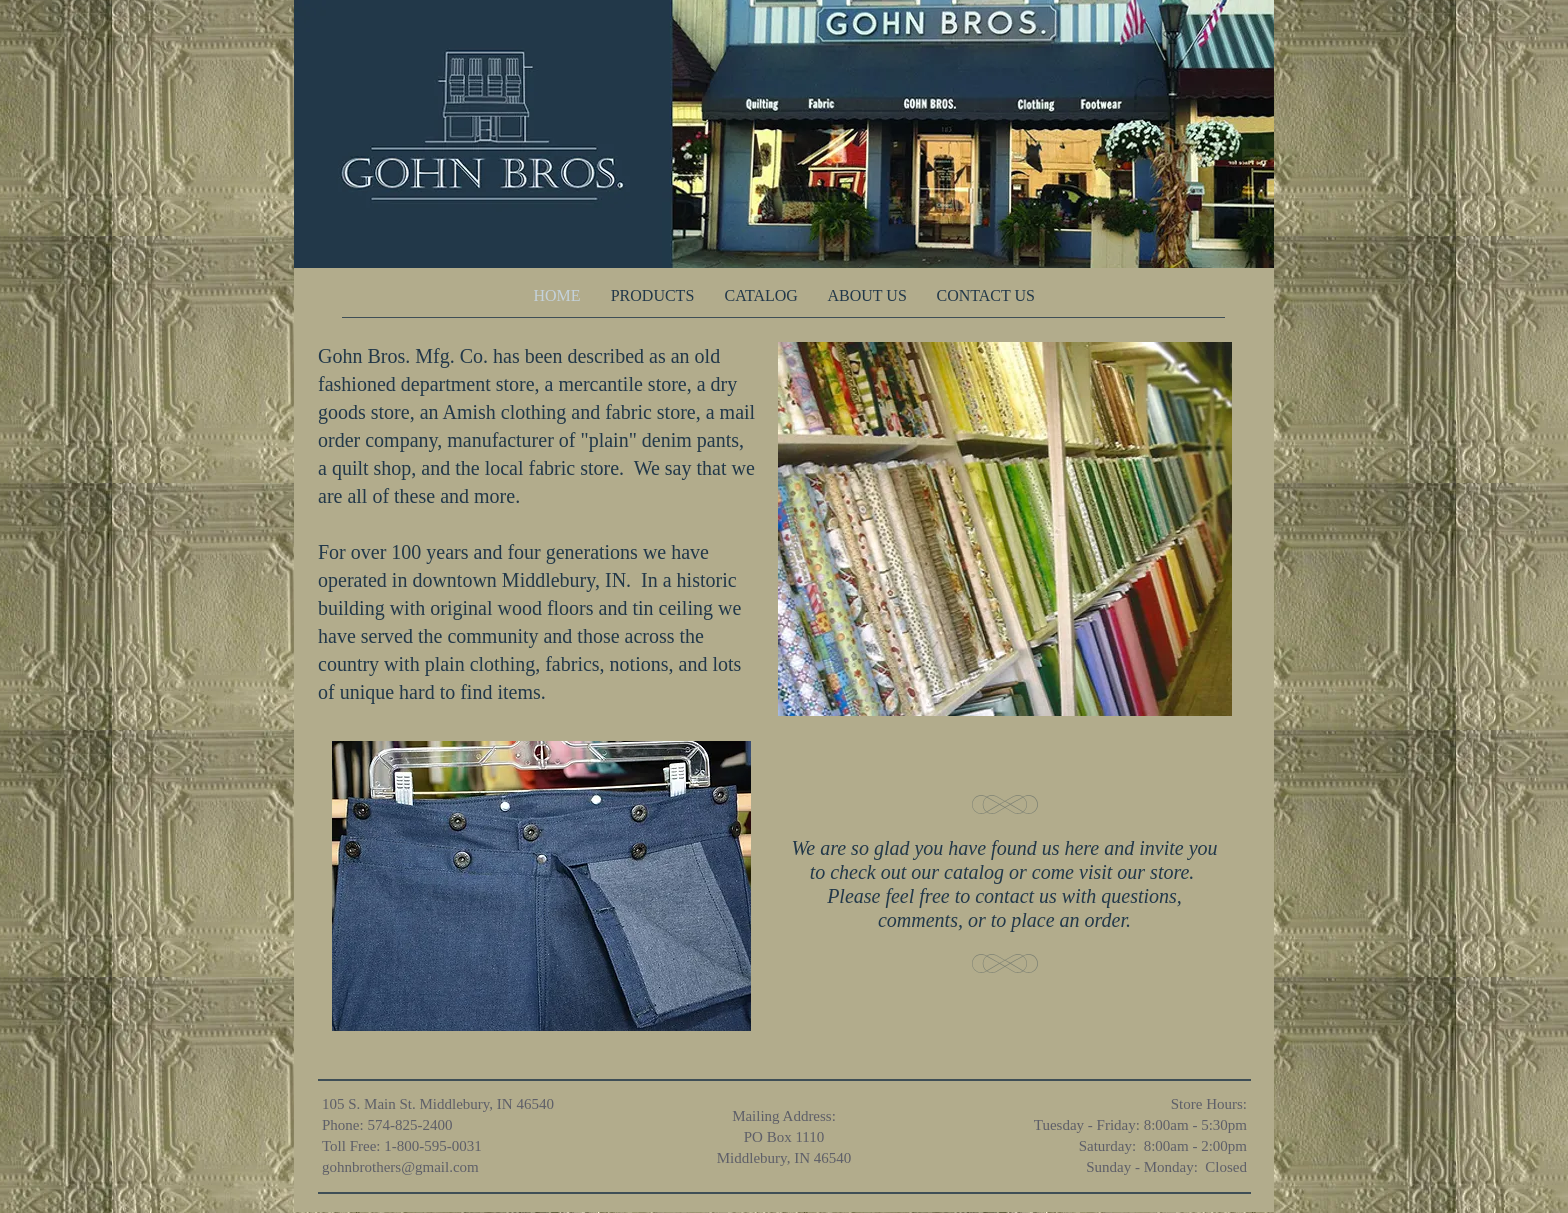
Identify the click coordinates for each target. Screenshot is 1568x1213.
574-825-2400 (409, 1125)
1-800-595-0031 (433, 1146)
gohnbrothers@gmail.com (400, 1167)
